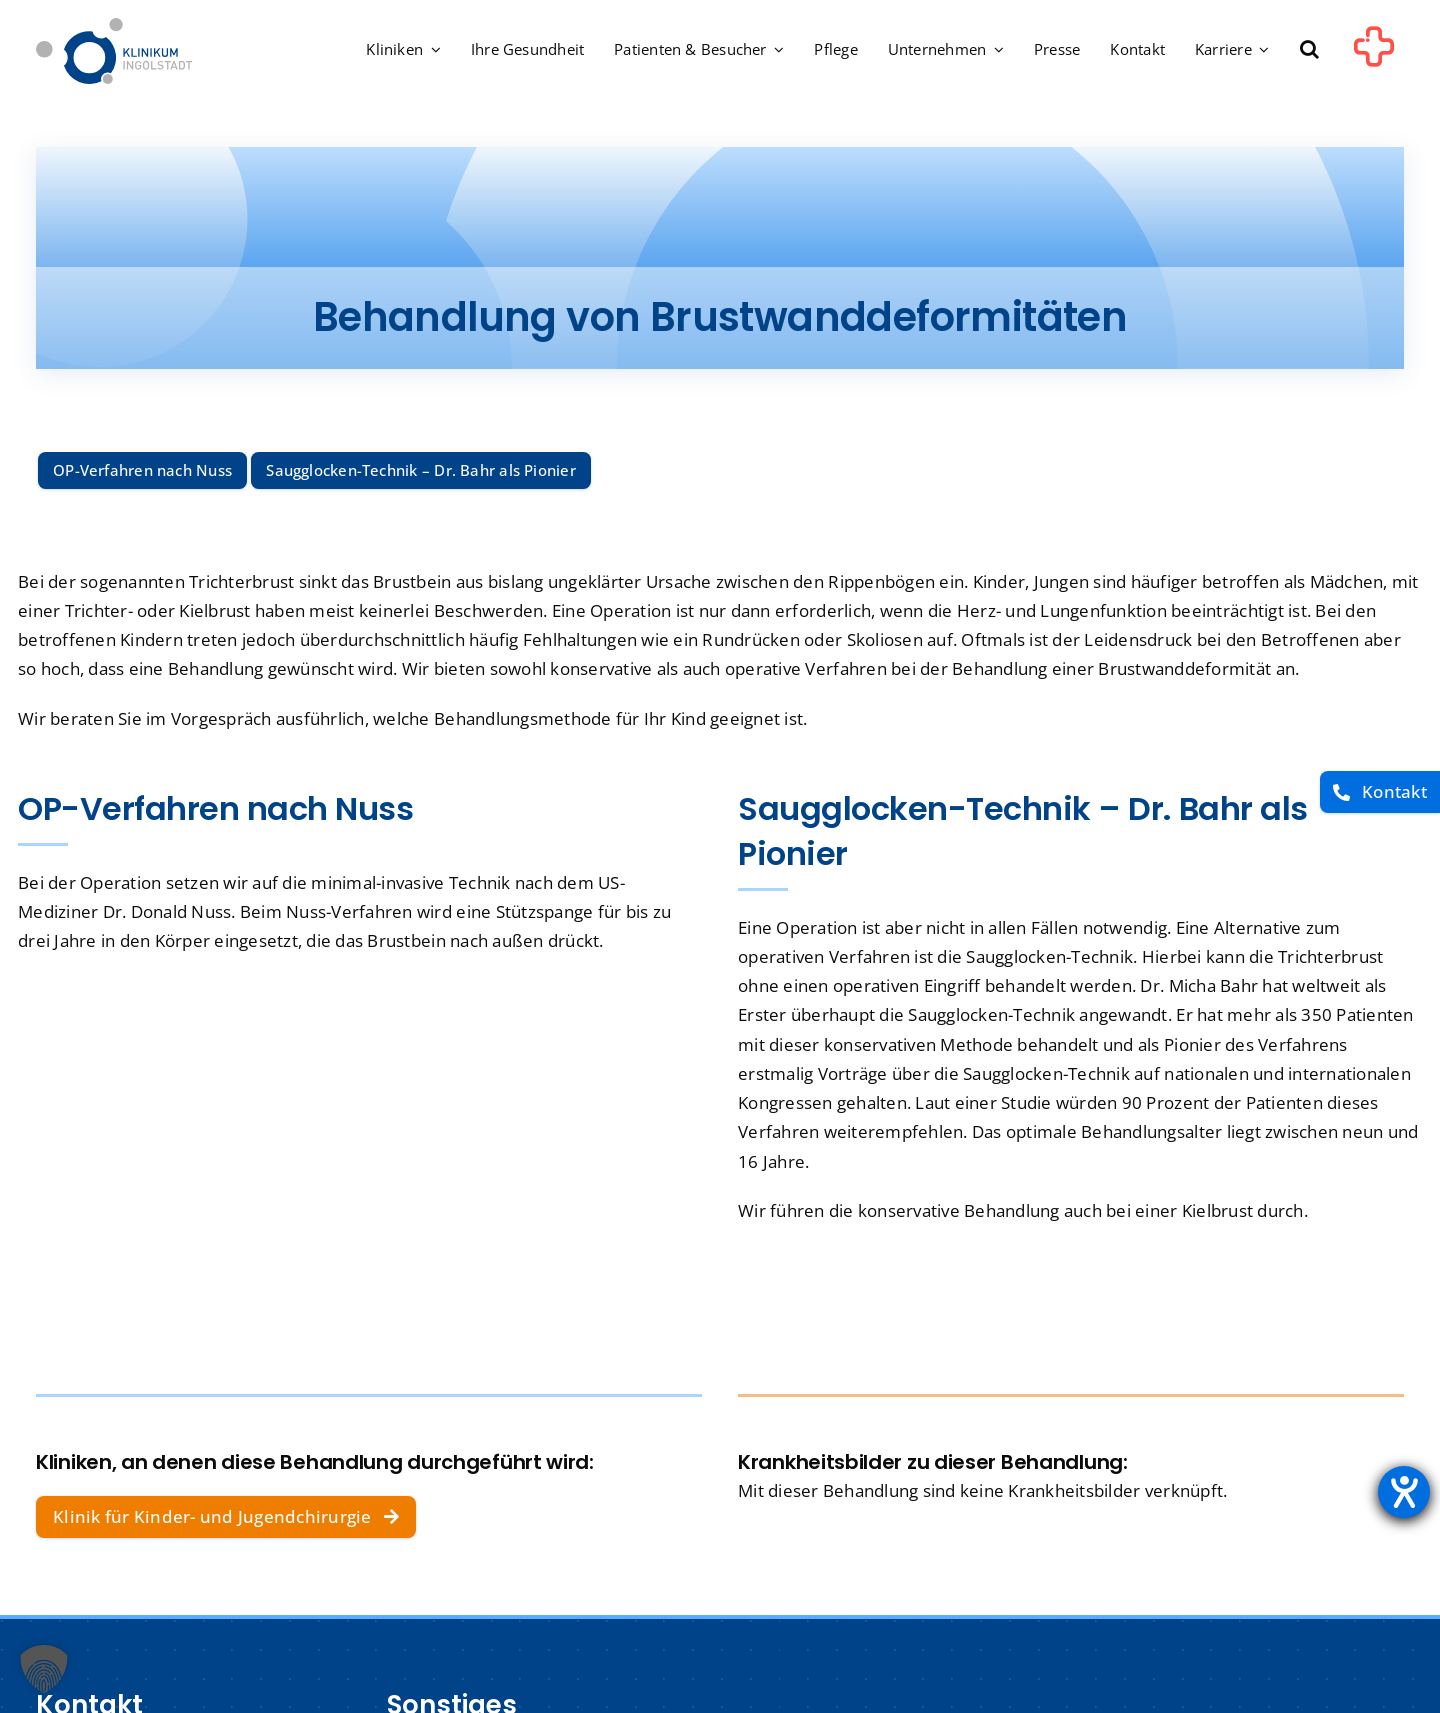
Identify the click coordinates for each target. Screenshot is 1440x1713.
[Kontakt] (1380, 792)
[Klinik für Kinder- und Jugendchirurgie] (226, 1517)
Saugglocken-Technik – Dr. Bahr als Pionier (420, 470)
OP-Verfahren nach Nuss (142, 470)
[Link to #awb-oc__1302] (1374, 54)
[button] (1309, 51)
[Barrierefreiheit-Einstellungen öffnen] (1404, 1492)
